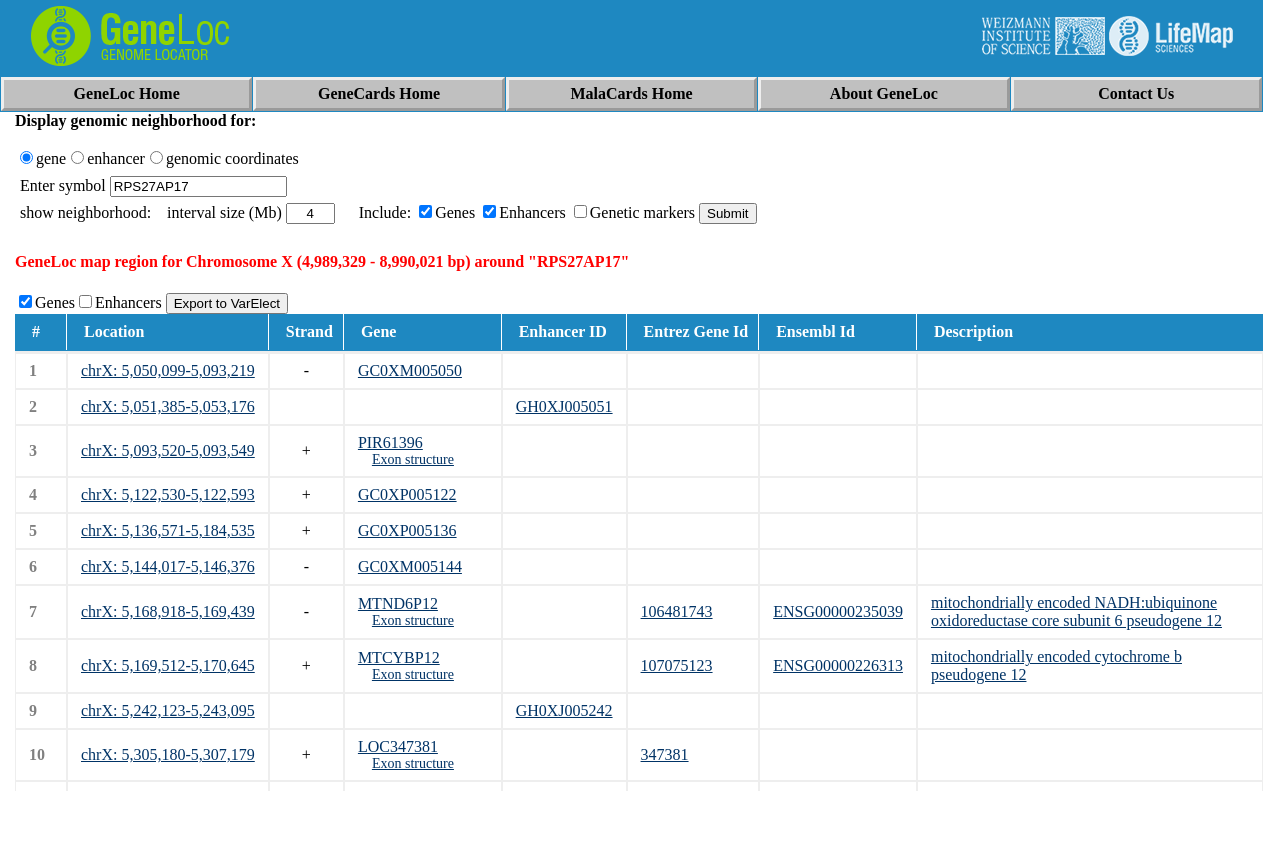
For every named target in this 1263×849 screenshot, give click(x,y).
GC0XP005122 (407, 494)
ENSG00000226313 (838, 665)
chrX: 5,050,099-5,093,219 (168, 370)
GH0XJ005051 (564, 406)
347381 (665, 754)
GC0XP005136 (407, 530)
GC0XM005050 (410, 370)
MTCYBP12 (399, 657)
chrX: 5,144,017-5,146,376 (168, 566)
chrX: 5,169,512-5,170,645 (168, 665)
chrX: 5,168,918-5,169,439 (168, 611)
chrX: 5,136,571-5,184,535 (168, 530)
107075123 (677, 665)
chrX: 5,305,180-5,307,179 (168, 754)
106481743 (677, 611)
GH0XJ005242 (564, 710)
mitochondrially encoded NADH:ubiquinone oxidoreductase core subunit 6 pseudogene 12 (1076, 611)
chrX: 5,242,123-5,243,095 (168, 710)
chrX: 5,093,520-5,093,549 (168, 450)
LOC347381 (398, 746)
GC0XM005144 (410, 566)
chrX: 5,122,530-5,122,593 (168, 494)
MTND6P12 (398, 603)
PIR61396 (390, 442)
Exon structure (413, 459)
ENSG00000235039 (838, 611)
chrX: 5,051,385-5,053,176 (168, 406)
